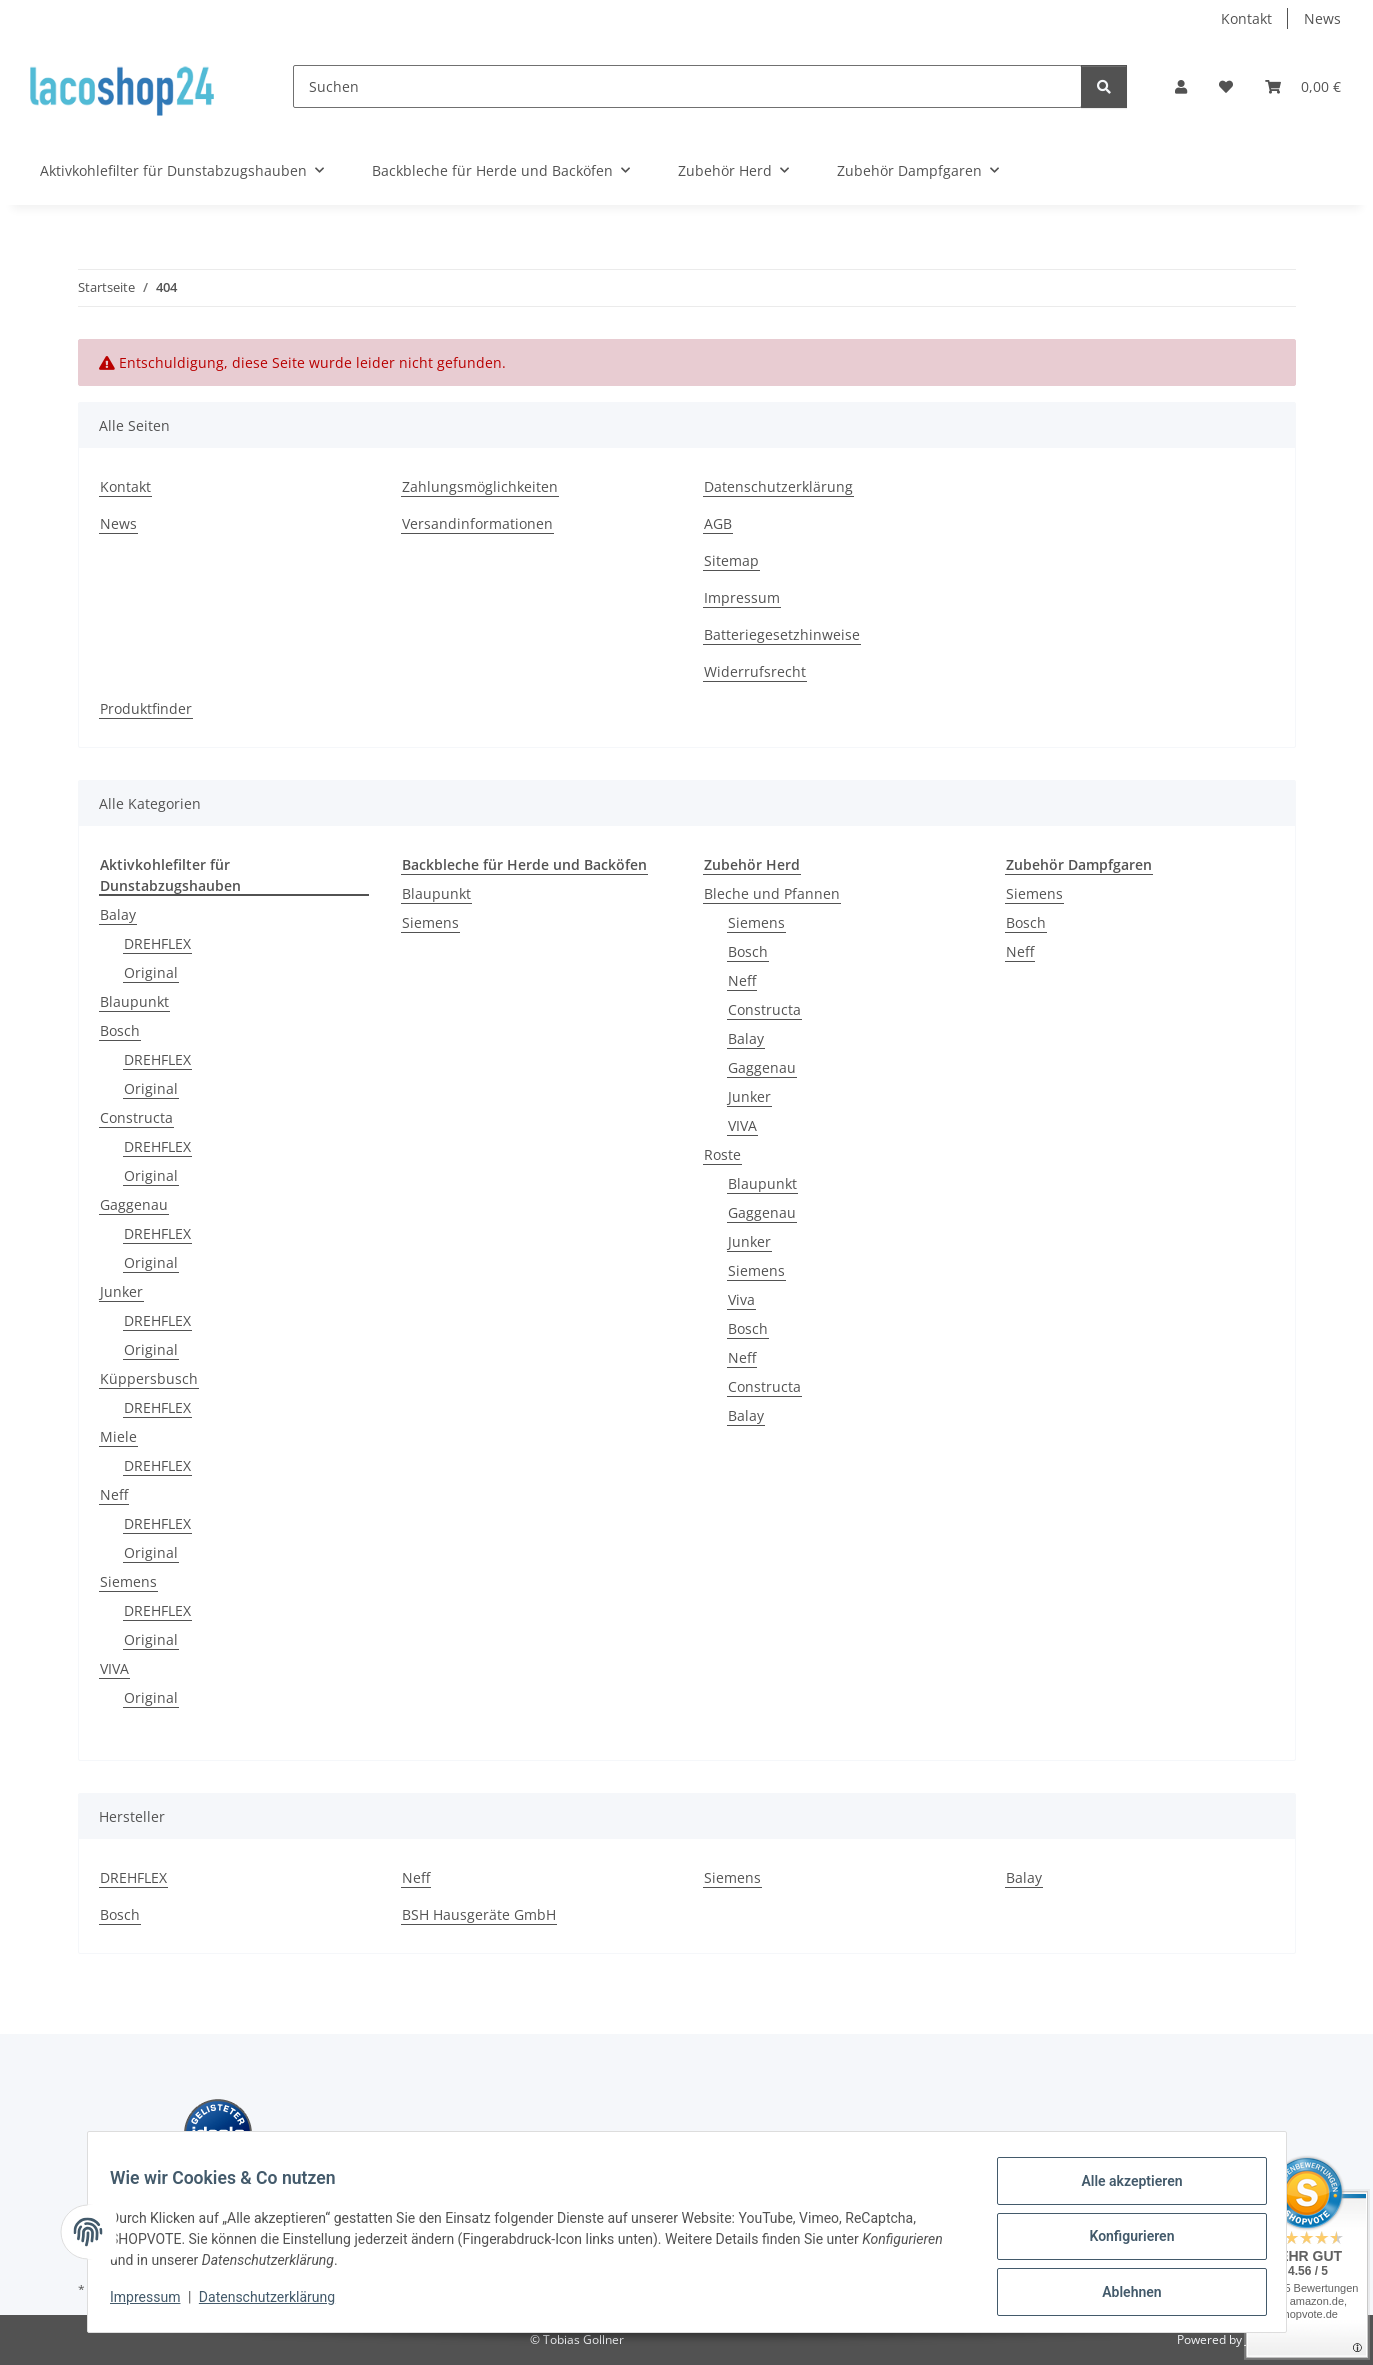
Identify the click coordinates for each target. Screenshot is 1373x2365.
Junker (121, 1291)
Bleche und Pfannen (772, 893)
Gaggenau (134, 1204)
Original (151, 972)
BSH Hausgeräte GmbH (479, 1914)
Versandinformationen (477, 523)
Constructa (136, 1117)
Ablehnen (1122, 2294)
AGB (718, 523)
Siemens (128, 1581)
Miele (118, 1436)
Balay (118, 914)
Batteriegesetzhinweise (782, 634)
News (1322, 18)
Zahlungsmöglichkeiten (480, 486)
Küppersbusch (149, 1378)
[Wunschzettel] (1226, 86)
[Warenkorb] (1303, 86)
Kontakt (1246, 18)
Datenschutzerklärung (276, 2303)
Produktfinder (146, 708)
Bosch (120, 1030)
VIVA (114, 1668)
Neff (114, 1494)
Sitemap (731, 560)
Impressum (155, 2303)
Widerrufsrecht (755, 671)
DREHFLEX (157, 943)
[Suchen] (687, 86)
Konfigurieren (1122, 2242)
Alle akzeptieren (1122, 2190)
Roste (722, 1154)
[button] (1181, 86)
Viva (741, 1299)
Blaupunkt (134, 1001)
